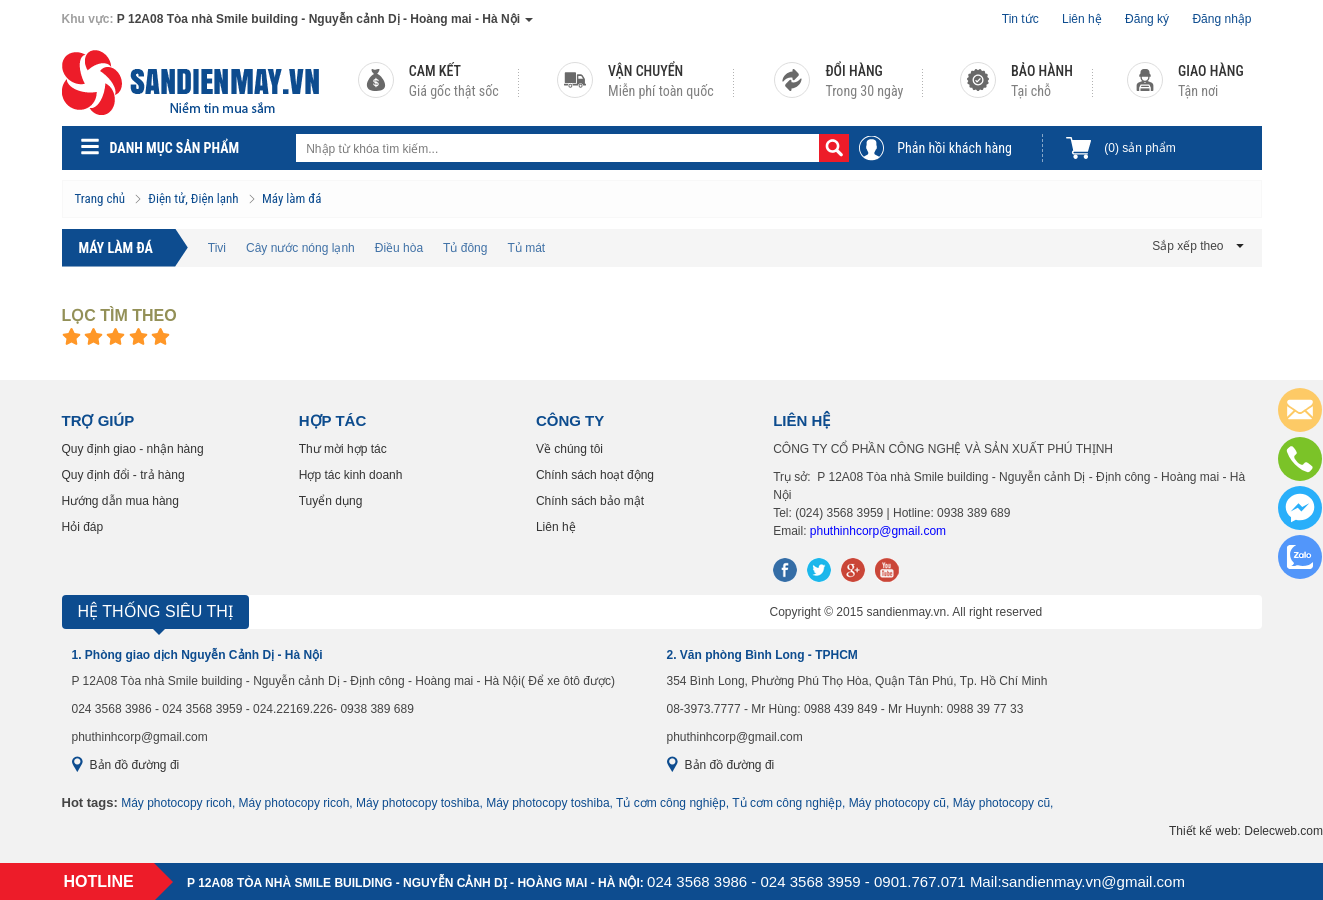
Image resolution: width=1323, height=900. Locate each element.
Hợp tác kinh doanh (351, 475)
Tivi (217, 248)
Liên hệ (1082, 19)
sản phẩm (1139, 148)
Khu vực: (88, 19)
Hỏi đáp (83, 527)
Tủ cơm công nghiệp (671, 803)
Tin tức (1020, 19)
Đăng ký (1147, 19)
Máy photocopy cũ (897, 803)
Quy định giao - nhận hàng (133, 449)
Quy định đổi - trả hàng (123, 475)
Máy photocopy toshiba (417, 803)
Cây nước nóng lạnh (300, 248)
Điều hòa (399, 248)
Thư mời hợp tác (343, 449)
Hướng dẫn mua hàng (120, 501)
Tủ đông (465, 248)
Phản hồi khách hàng (954, 148)
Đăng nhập (1221, 19)
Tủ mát (526, 248)
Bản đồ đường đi (135, 765)
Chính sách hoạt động (595, 475)
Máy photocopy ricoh (176, 803)
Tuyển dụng (331, 501)
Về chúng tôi (569, 449)
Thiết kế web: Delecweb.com (1246, 831)
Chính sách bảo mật (590, 501)
